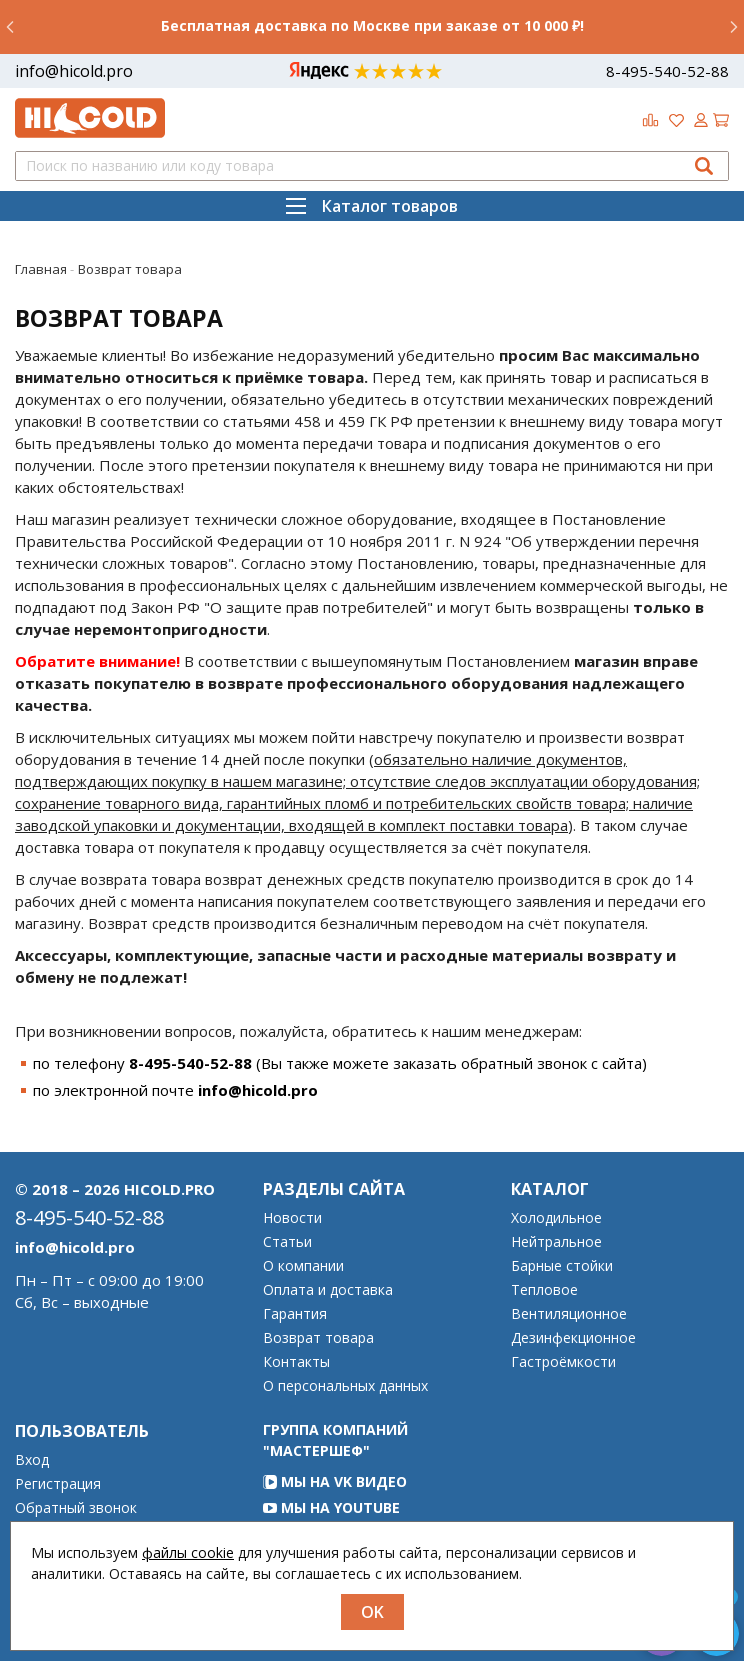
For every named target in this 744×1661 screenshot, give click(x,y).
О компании (303, 1266)
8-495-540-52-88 (667, 71)
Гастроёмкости (563, 1362)
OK (372, 1612)
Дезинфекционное (573, 1338)
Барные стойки (562, 1266)
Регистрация (58, 1484)
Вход (32, 1460)
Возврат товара (318, 1338)
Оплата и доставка (328, 1290)
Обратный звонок (76, 1508)
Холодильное (556, 1218)
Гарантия (295, 1314)
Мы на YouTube (331, 1507)
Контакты (296, 1362)
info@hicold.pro (74, 71)
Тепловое (544, 1290)
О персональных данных (345, 1386)
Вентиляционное (569, 1314)
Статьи (287, 1242)
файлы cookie (188, 1552)
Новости (292, 1218)
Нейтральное (556, 1242)
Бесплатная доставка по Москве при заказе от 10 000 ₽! (372, 25)
